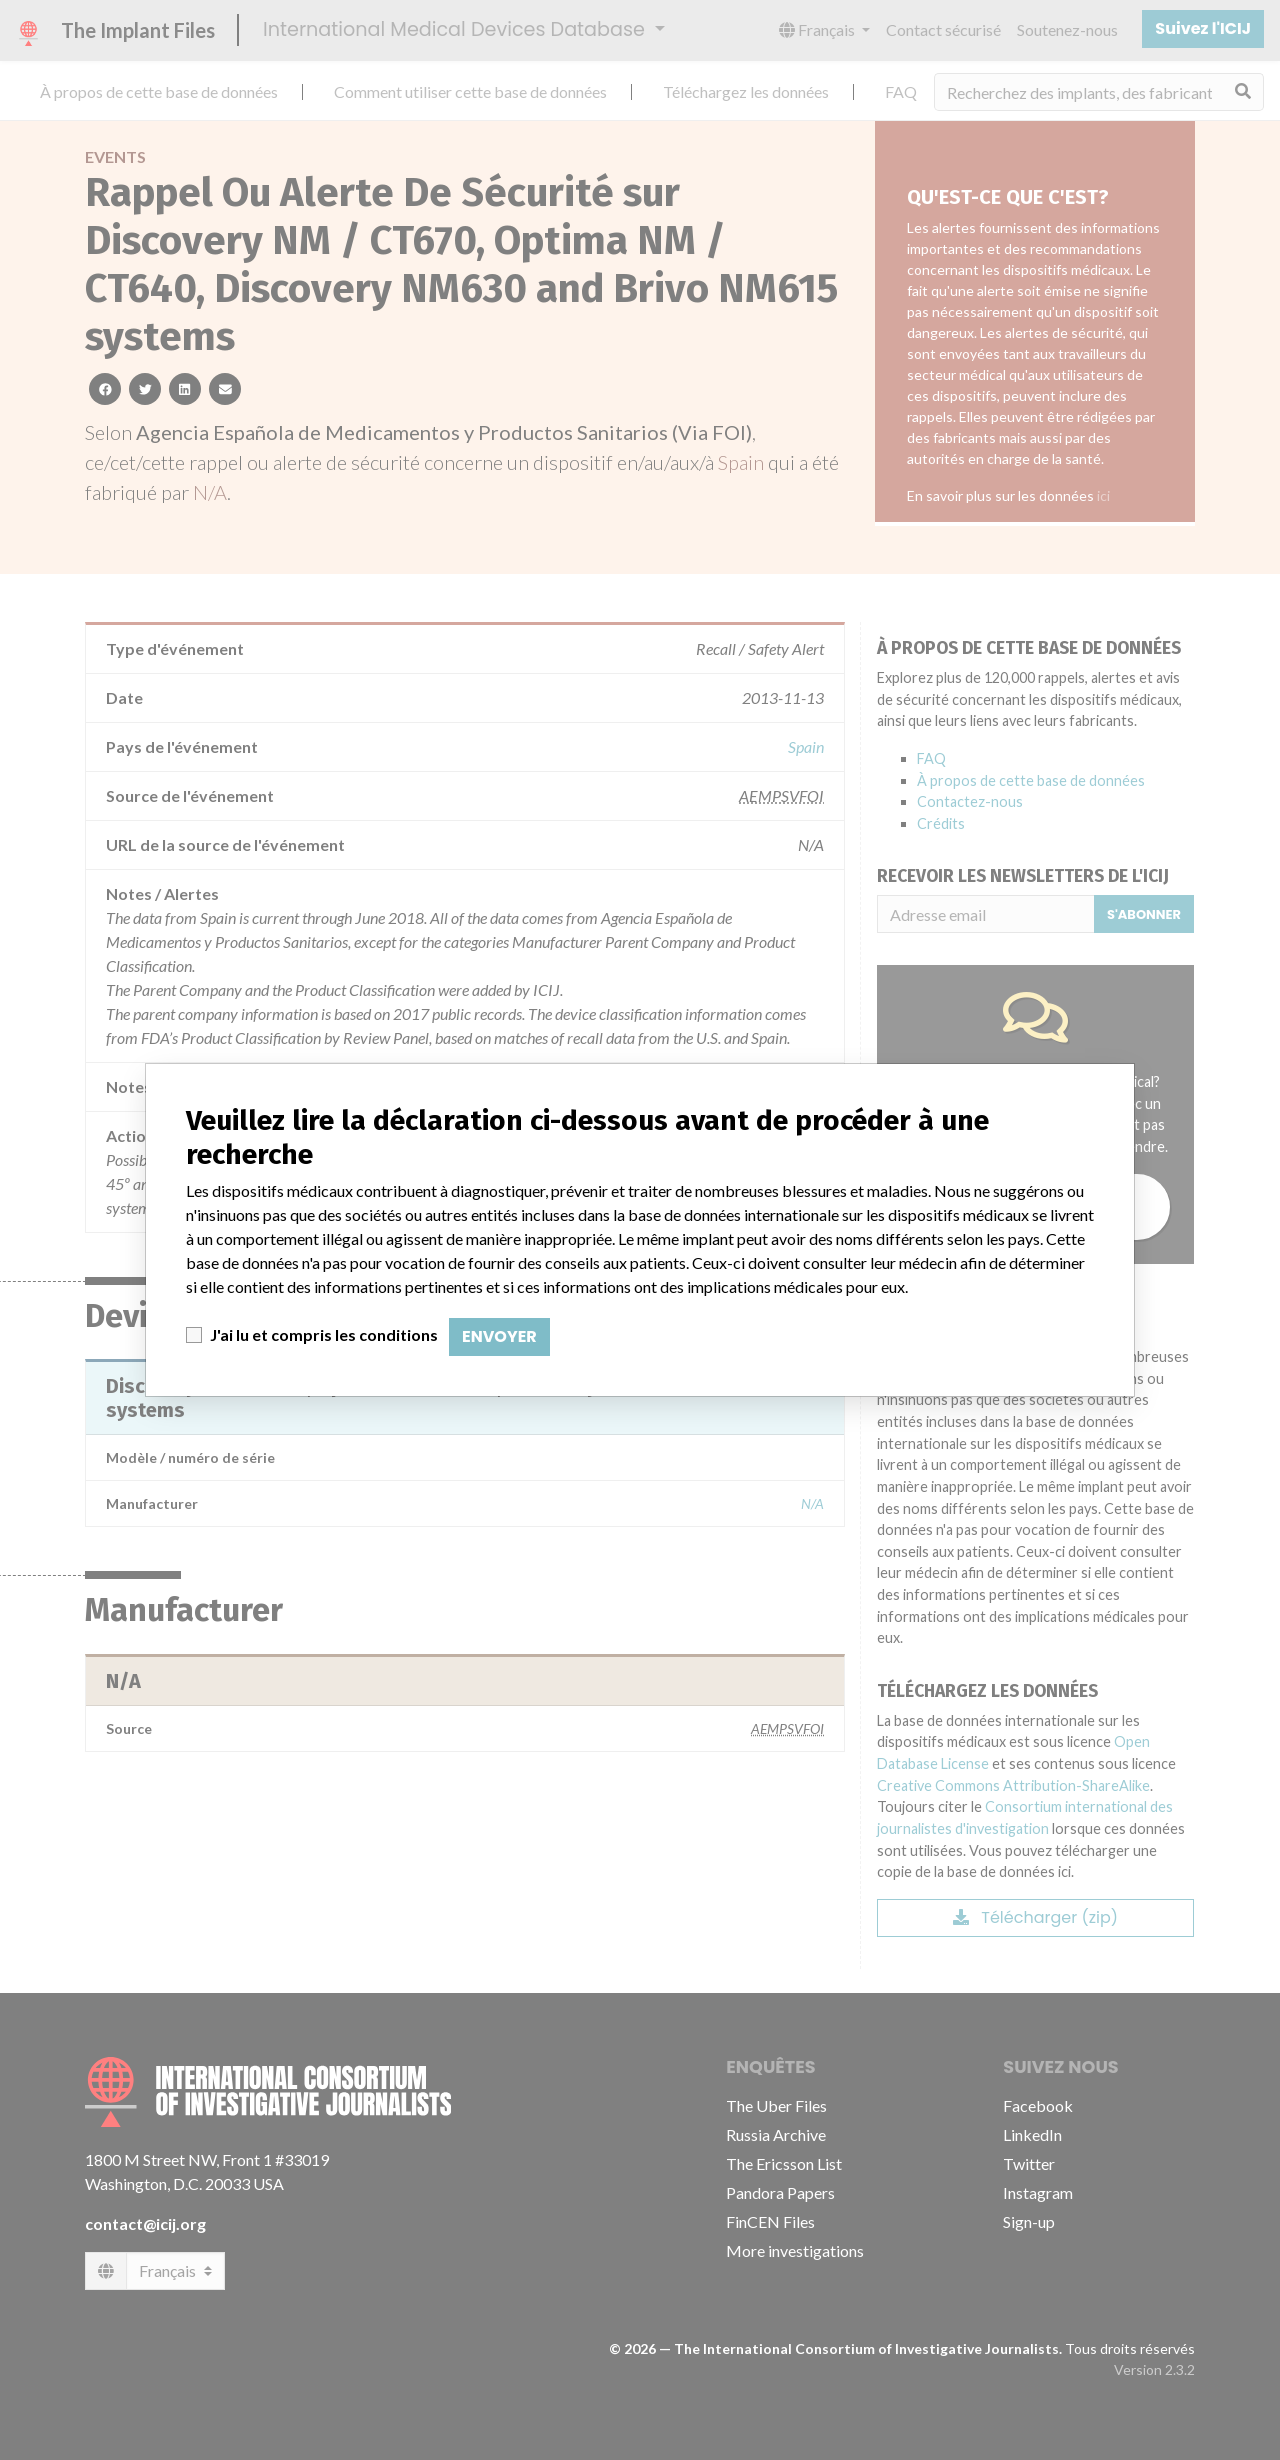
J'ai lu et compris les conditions (324, 1334)
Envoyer (499, 1336)
